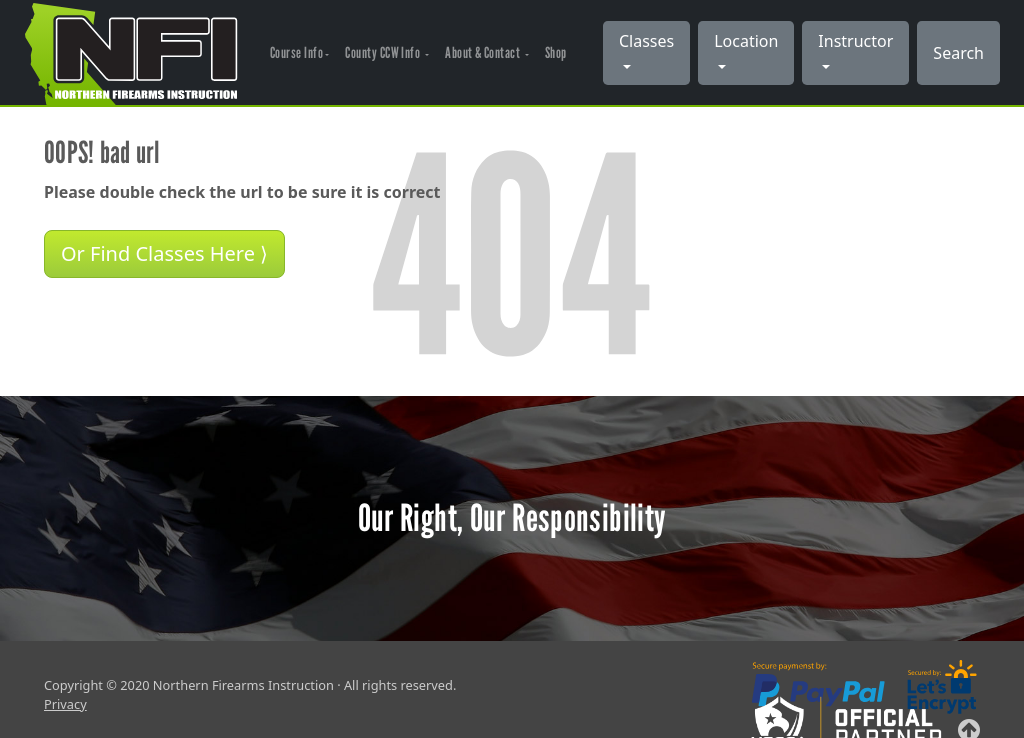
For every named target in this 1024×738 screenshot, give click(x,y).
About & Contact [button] (483, 52)
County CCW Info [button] (383, 52)
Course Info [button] (296, 52)
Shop (556, 52)
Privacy (65, 704)
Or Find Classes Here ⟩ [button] (164, 253)
